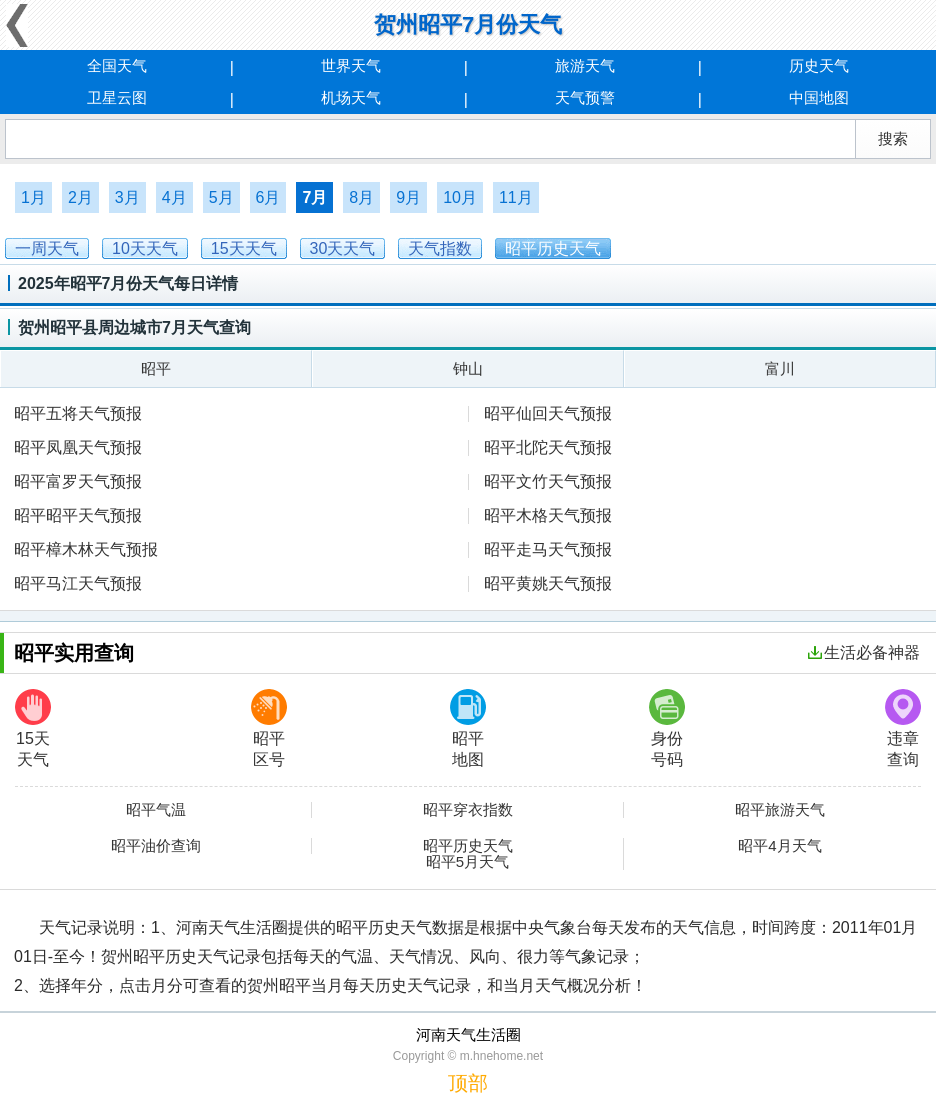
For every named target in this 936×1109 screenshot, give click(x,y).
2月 (80, 197)
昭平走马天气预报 (548, 549)
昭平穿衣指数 (468, 810)
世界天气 (351, 65)
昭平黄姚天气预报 (548, 583)
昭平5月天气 (467, 862)
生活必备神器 (864, 652)
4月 (174, 197)
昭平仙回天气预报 (548, 413)
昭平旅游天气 (780, 810)
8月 (361, 197)
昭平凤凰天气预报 (78, 447)
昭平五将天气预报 (78, 413)
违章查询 (903, 728)
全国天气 (117, 65)
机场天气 (351, 97)
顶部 (468, 1083)
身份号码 (667, 728)
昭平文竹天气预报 (548, 481)
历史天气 (819, 65)
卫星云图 (117, 97)
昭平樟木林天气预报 (86, 549)
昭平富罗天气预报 (78, 481)
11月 (516, 197)
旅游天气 (585, 65)
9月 (408, 197)
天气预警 (585, 97)
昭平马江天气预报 (78, 583)
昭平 (156, 368)
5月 (221, 197)
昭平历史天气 (468, 846)
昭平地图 (468, 728)
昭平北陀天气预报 (548, 447)
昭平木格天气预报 (548, 515)
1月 (33, 197)
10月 (460, 197)
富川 (780, 368)
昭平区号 (269, 728)
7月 (314, 197)
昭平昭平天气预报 (78, 515)
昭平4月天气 (779, 846)
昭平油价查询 (156, 846)
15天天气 (33, 728)
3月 (127, 197)
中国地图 (819, 97)
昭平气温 (156, 810)
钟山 (468, 368)
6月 (268, 197)
